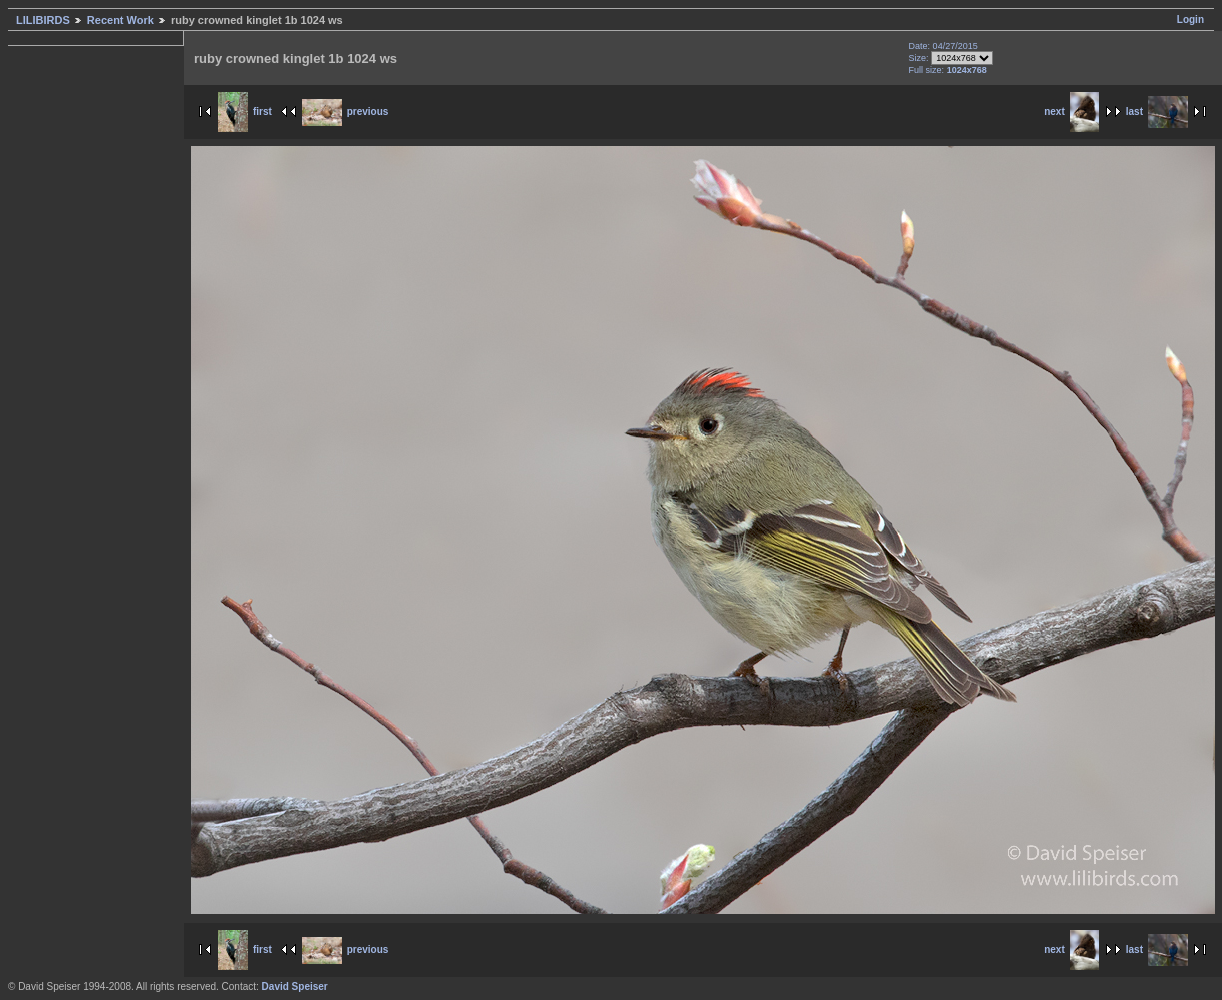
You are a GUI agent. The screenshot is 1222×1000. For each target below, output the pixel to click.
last (1157, 111)
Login (1190, 19)
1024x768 (967, 70)
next (1071, 111)
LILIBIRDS (43, 20)
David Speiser (295, 986)
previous (345, 111)
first (245, 111)
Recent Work (120, 20)
